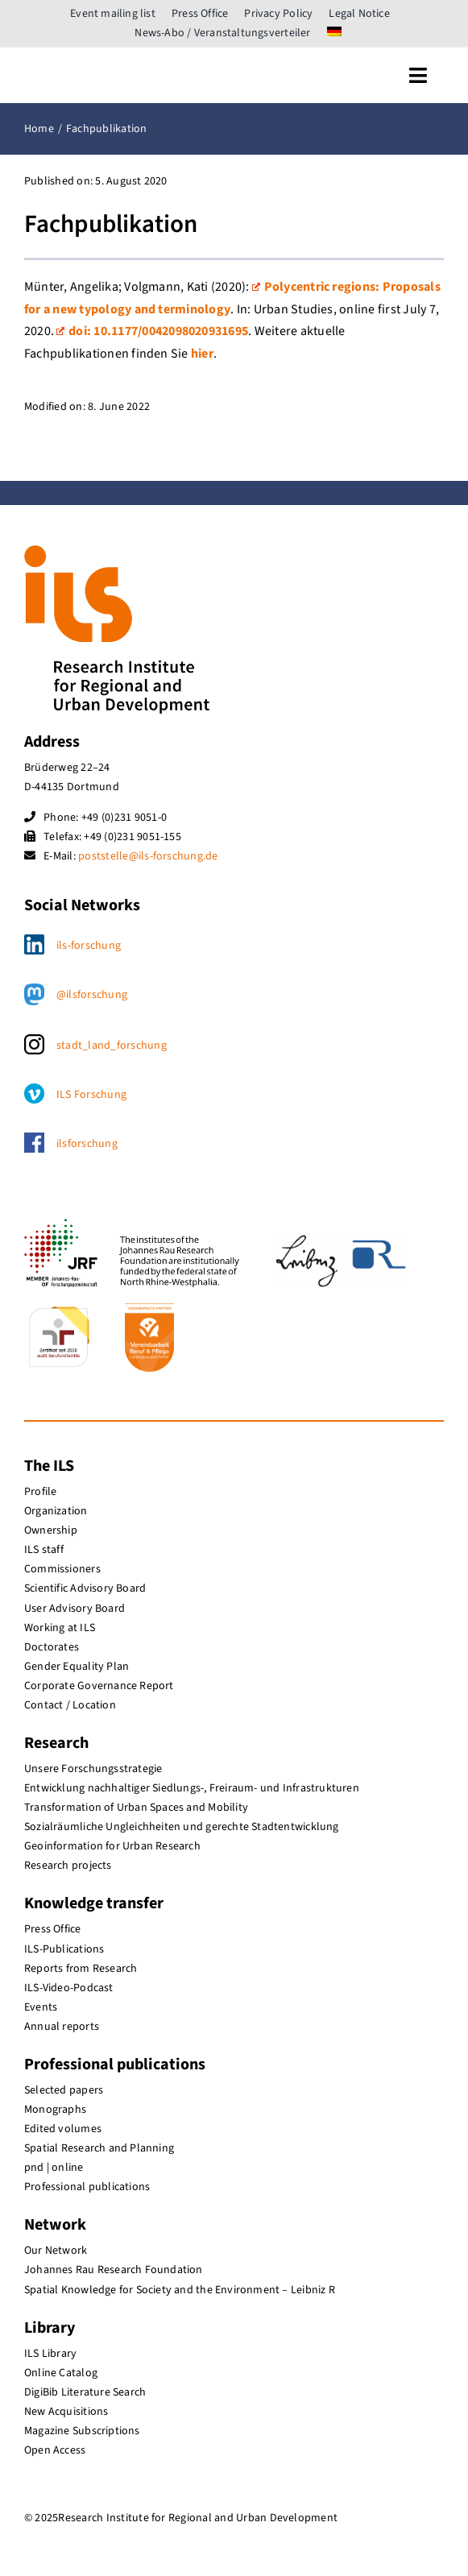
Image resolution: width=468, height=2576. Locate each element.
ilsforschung (87, 1144)
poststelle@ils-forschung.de (147, 856)
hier (202, 353)
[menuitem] (334, 33)
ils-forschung (88, 946)
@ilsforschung (91, 995)
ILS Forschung (91, 1095)
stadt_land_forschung (111, 1045)
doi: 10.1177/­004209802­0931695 (152, 331)
